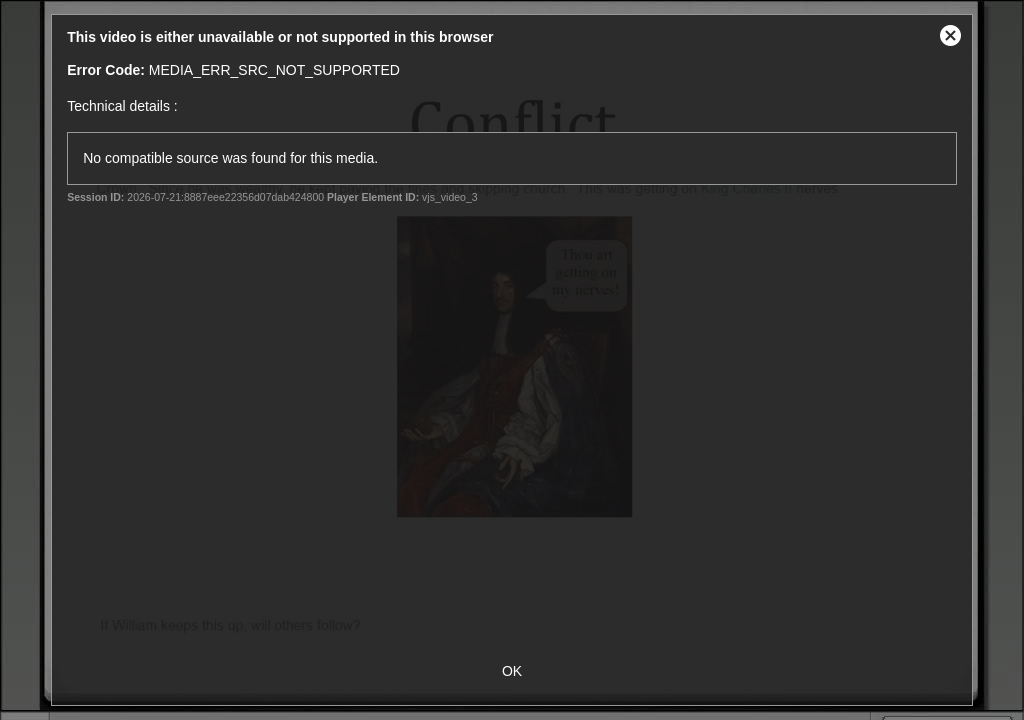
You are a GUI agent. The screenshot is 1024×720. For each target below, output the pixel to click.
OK (512, 671)
